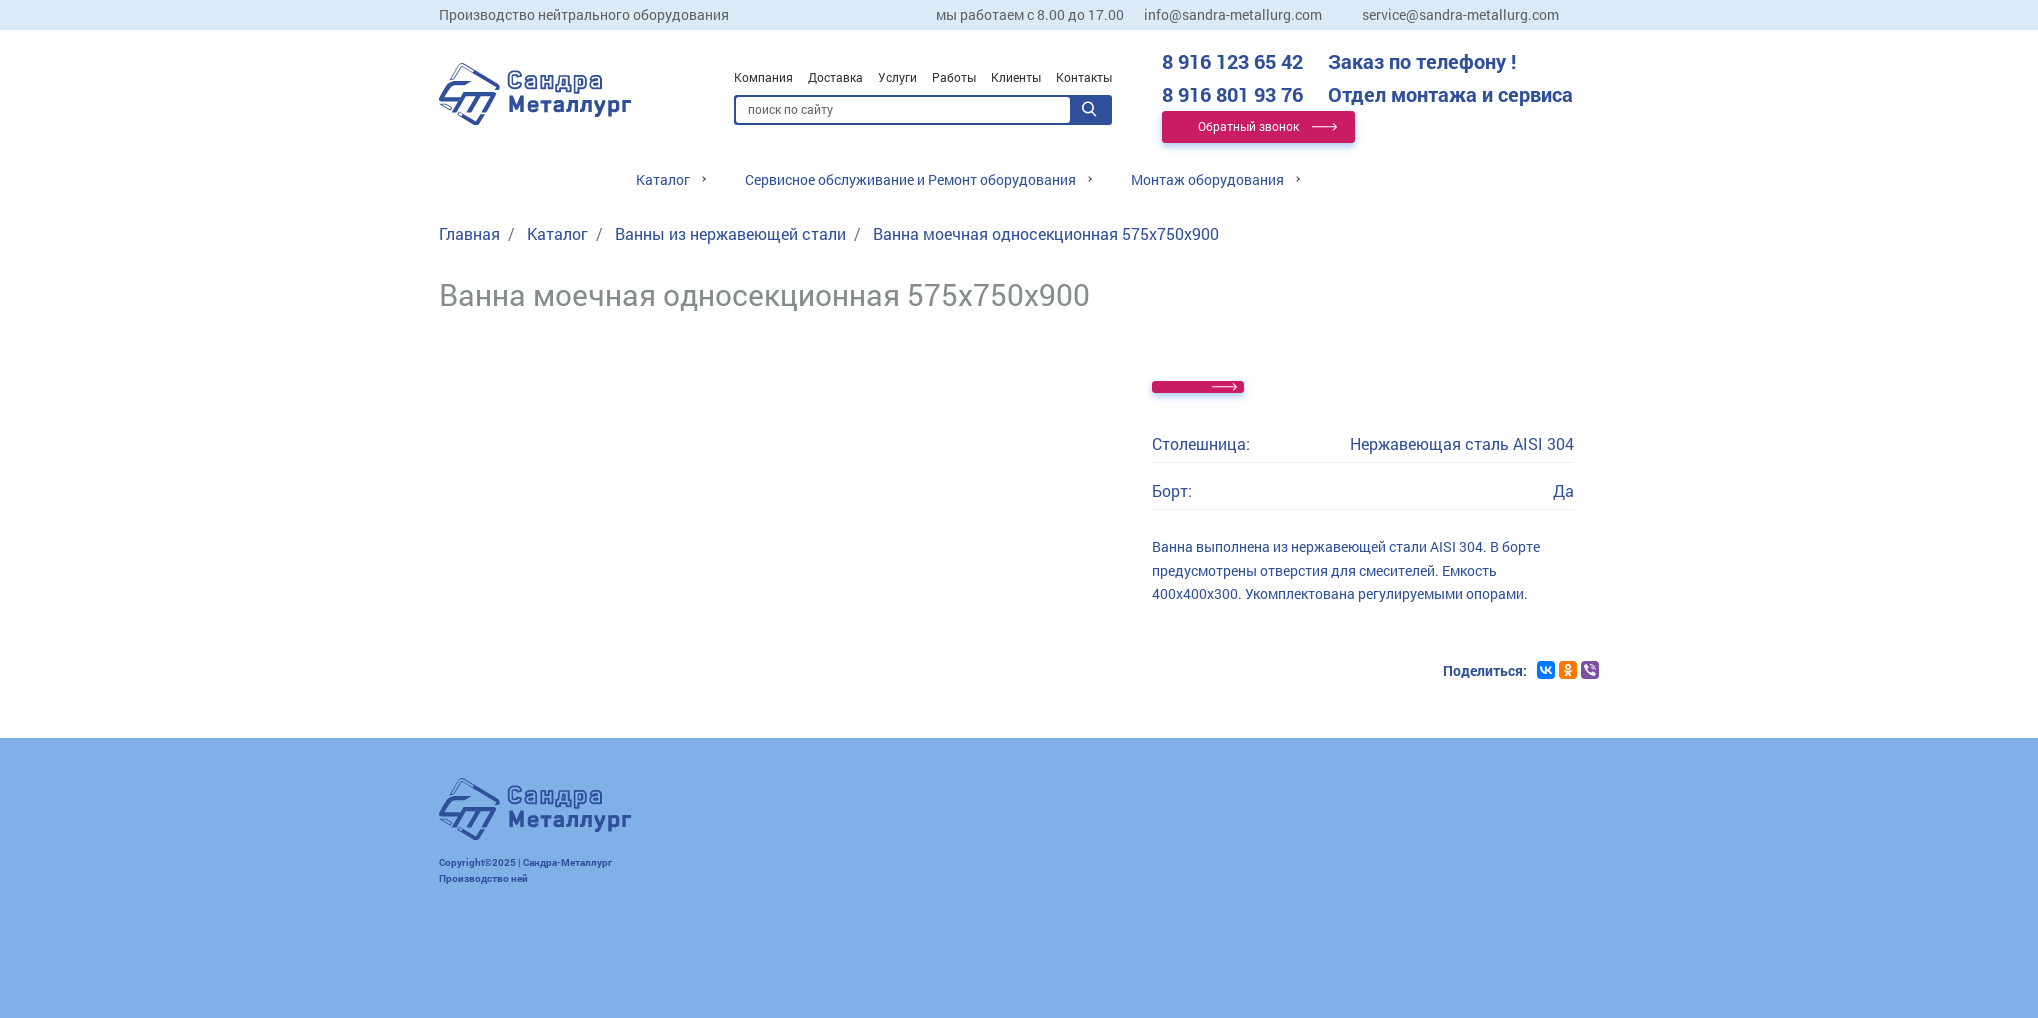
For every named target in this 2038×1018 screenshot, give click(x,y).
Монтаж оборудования (1207, 179)
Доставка (835, 77)
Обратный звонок (1248, 126)
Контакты (1084, 77)
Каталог (663, 179)
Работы (954, 77)
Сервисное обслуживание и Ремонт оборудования (910, 179)
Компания (763, 77)
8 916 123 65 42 (1339, 61)
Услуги (897, 77)
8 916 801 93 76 (1367, 94)
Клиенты (1016, 77)
